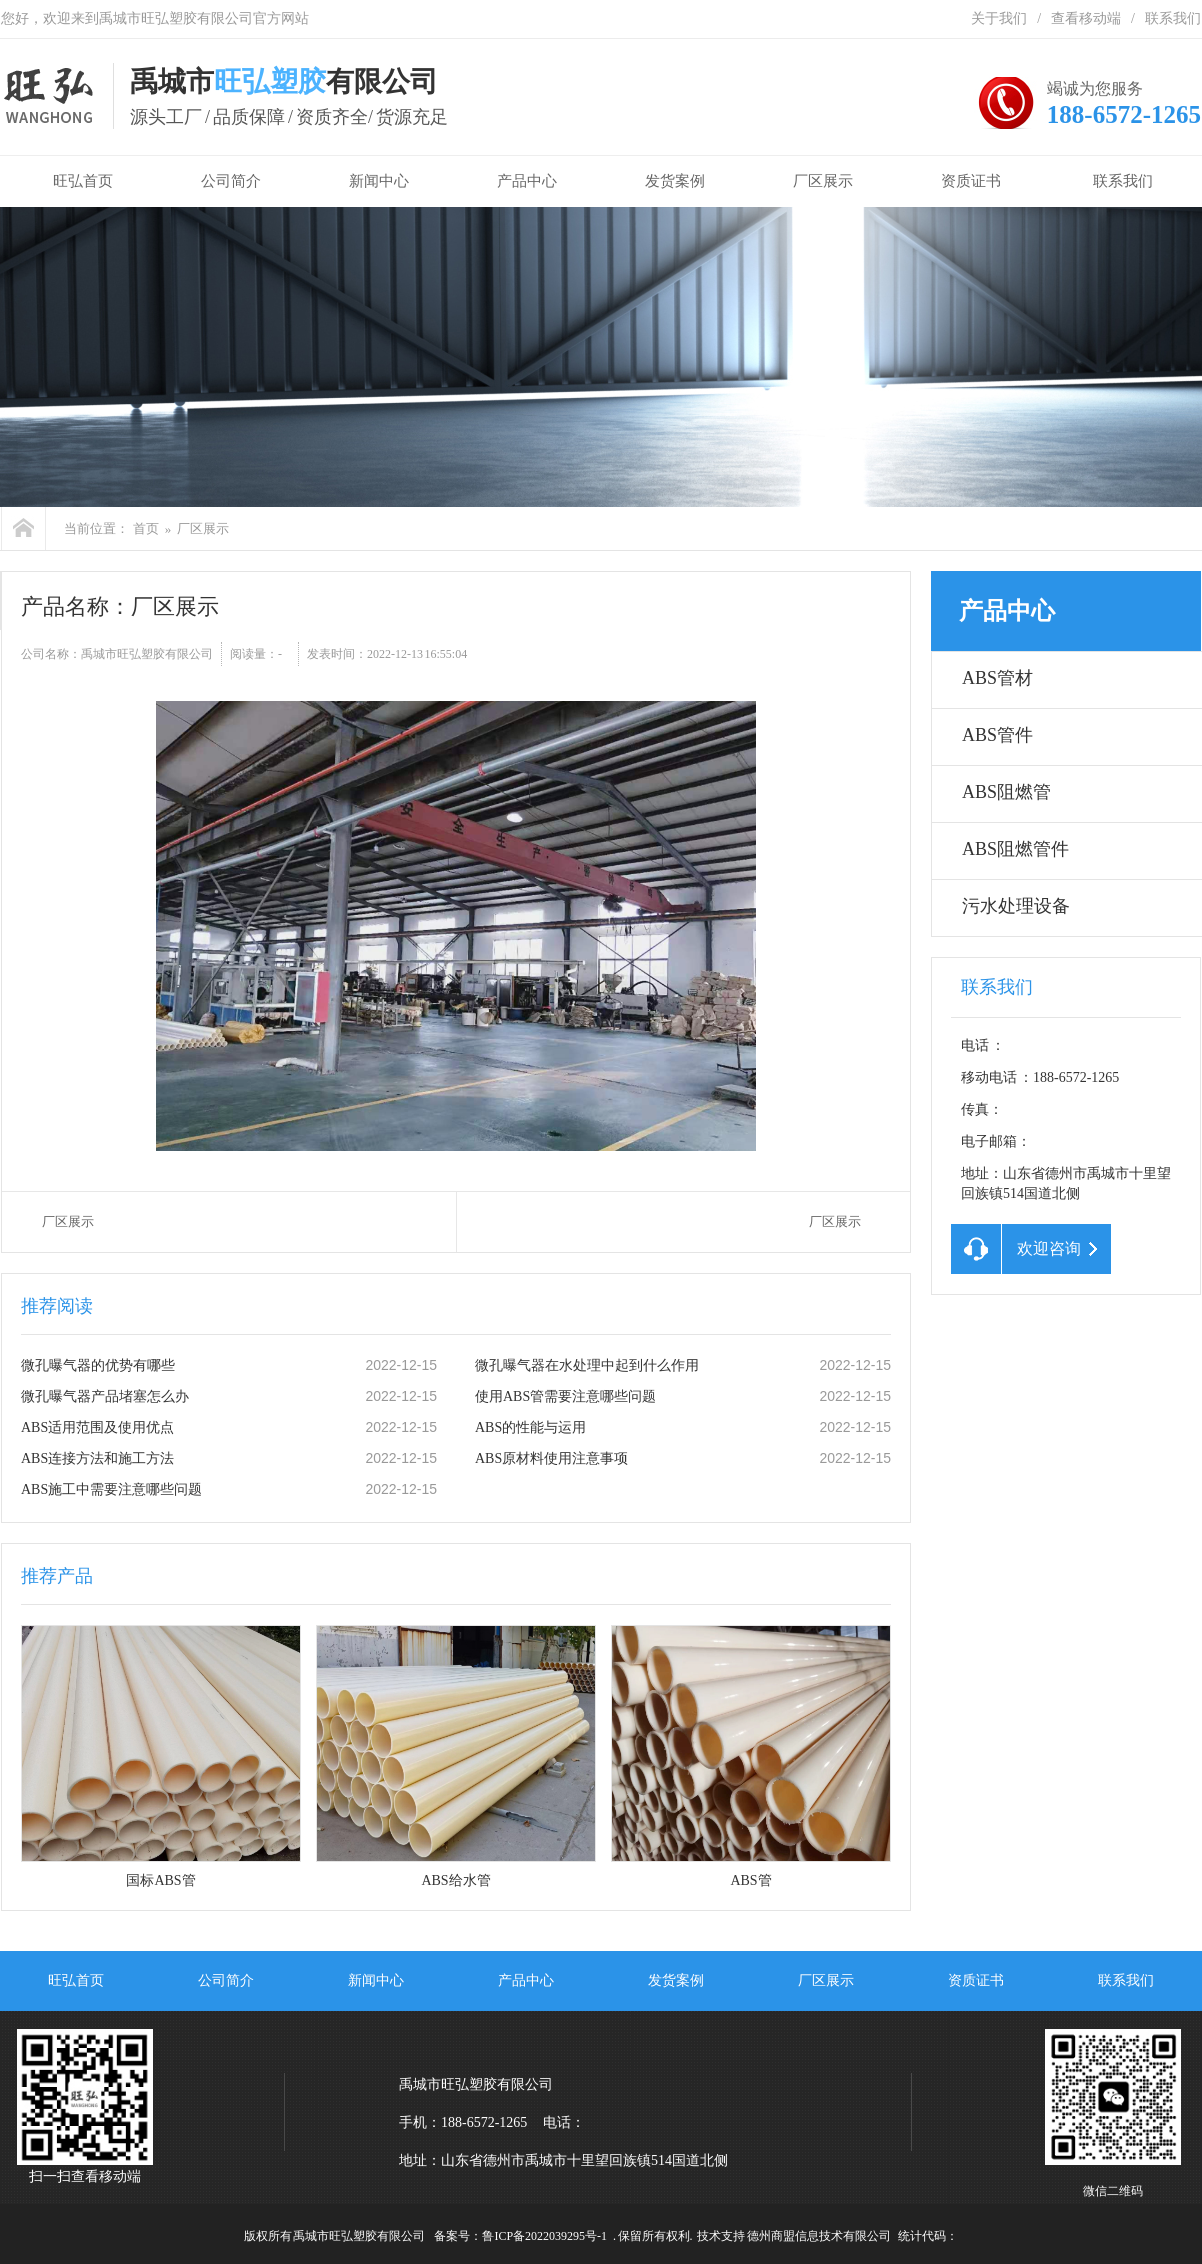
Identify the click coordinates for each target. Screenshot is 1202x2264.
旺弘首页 (79, 181)
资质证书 (971, 181)
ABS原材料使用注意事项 (551, 1458)
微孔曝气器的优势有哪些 (98, 1365)
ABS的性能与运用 (530, 1427)
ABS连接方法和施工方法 (97, 1458)
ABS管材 (997, 678)
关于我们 (999, 18)
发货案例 (675, 181)
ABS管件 (997, 735)
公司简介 (231, 181)
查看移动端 (1086, 18)
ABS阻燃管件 (1015, 849)
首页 (146, 528)
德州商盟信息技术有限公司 (819, 2236)
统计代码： (928, 2236)
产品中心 (527, 181)
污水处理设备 (1016, 906)
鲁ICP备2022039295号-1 (544, 2236)
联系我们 (1173, 18)
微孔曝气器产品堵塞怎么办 (105, 1396)
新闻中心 (379, 181)
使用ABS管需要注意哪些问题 (565, 1396)
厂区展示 (823, 181)
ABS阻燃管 (1006, 792)
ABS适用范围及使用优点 (97, 1427)
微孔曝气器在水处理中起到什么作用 (587, 1365)
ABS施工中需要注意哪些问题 (111, 1489)
